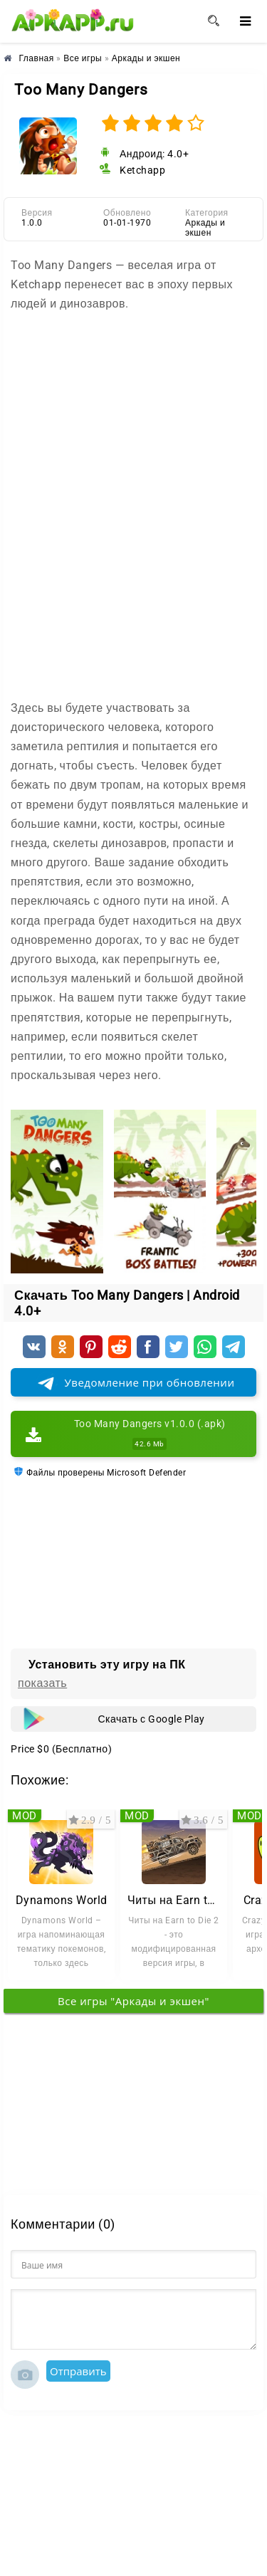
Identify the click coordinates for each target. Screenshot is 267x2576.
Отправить (78, 2371)
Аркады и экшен (205, 228)
